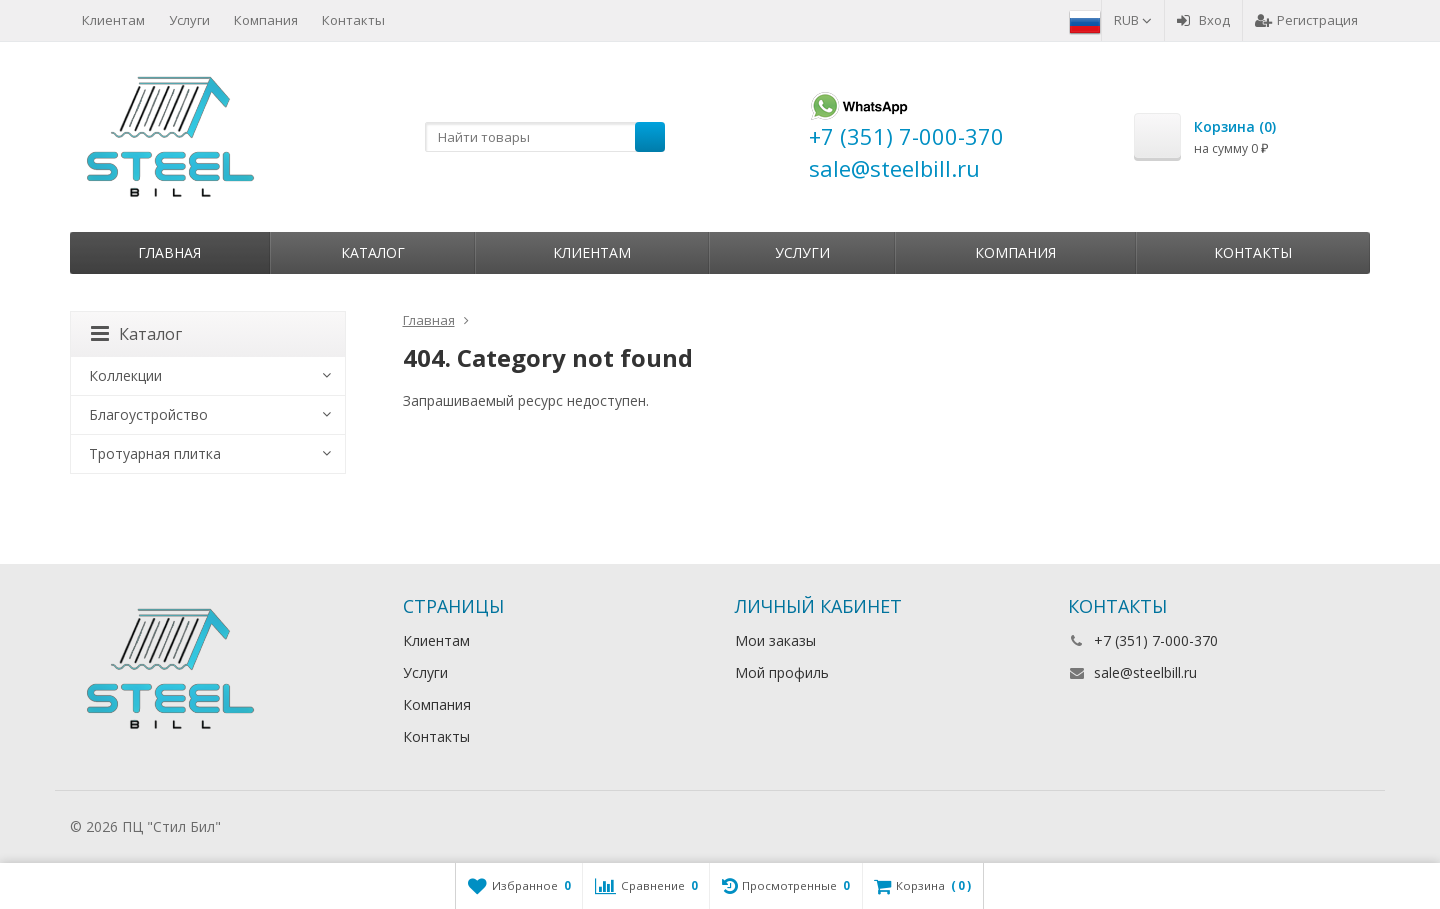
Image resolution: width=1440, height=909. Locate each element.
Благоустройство (148, 414)
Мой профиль (782, 672)
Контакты (353, 20)
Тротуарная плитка (155, 453)
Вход (1203, 20)
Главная (169, 252)
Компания (266, 20)
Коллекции (125, 375)
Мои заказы (775, 640)
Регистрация (1306, 20)
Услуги (189, 20)
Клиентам (113, 20)
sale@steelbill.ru (1145, 672)
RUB (1133, 20)
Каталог (373, 252)
